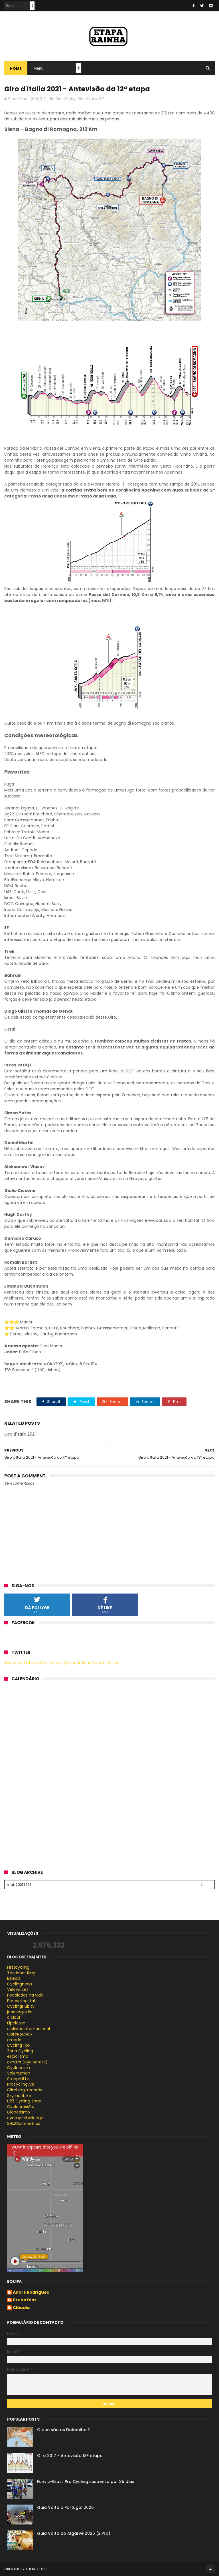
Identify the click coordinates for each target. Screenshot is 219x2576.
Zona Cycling (20, 2051)
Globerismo (18, 2112)
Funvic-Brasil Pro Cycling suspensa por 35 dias (85, 2481)
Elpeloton (16, 2023)
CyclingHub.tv (21, 2006)
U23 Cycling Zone (24, 2101)
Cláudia (21, 2307)
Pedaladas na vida (25, 1995)
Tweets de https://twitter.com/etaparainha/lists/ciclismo (61, 1663)
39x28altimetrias (23, 2123)
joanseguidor (20, 2012)
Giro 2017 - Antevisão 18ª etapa (70, 2455)
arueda (14, 2040)
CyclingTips (18, 2045)
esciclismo (17, 2056)
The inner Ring (21, 1973)
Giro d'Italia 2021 (91, 98)
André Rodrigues (31, 2292)
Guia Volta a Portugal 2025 (65, 2507)
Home (16, 68)
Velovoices (18, 1989)
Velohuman (18, 2073)
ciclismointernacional (28, 2029)
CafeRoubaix (20, 2034)
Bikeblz (13, 1978)
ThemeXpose (37, 2569)
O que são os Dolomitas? (63, 2430)
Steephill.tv (18, 2079)
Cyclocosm (18, 2068)
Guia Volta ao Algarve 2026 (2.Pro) (73, 2533)
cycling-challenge (25, 2118)
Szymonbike (19, 2095)
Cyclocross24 (20, 2107)
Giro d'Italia (65, 98)
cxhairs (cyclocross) (27, 2062)
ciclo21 (13, 2017)
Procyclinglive (20, 2084)
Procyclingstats (22, 2001)
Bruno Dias (24, 2300)
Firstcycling (18, 1967)
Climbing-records (24, 2090)
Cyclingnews (19, 1984)
